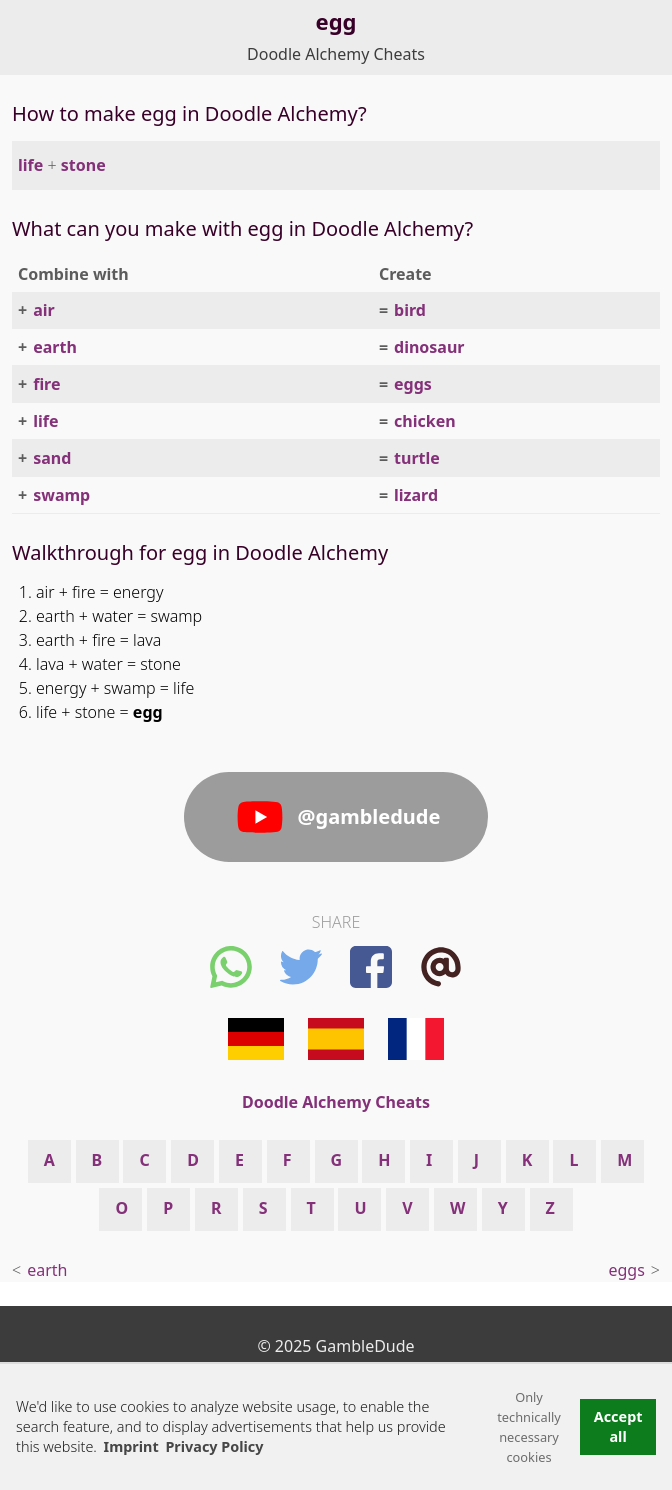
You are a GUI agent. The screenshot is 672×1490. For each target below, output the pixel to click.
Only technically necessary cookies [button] (529, 1427)
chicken (425, 421)
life (30, 165)
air (44, 310)
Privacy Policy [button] (214, 1446)
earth (55, 347)
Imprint (131, 1446)
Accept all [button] (618, 1426)
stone (83, 165)
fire (46, 384)
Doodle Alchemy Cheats (336, 54)
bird (410, 310)
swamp (61, 495)
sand (52, 458)
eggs (413, 384)
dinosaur (429, 347)
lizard (416, 495)
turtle (417, 458)
